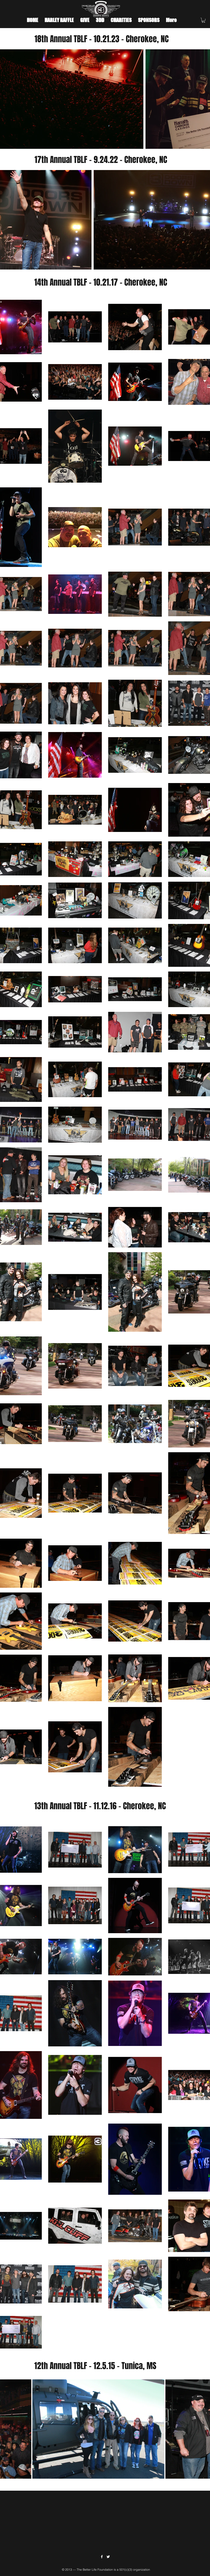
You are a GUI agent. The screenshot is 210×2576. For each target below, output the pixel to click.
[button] (203, 20)
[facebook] (102, 2557)
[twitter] (108, 2557)
